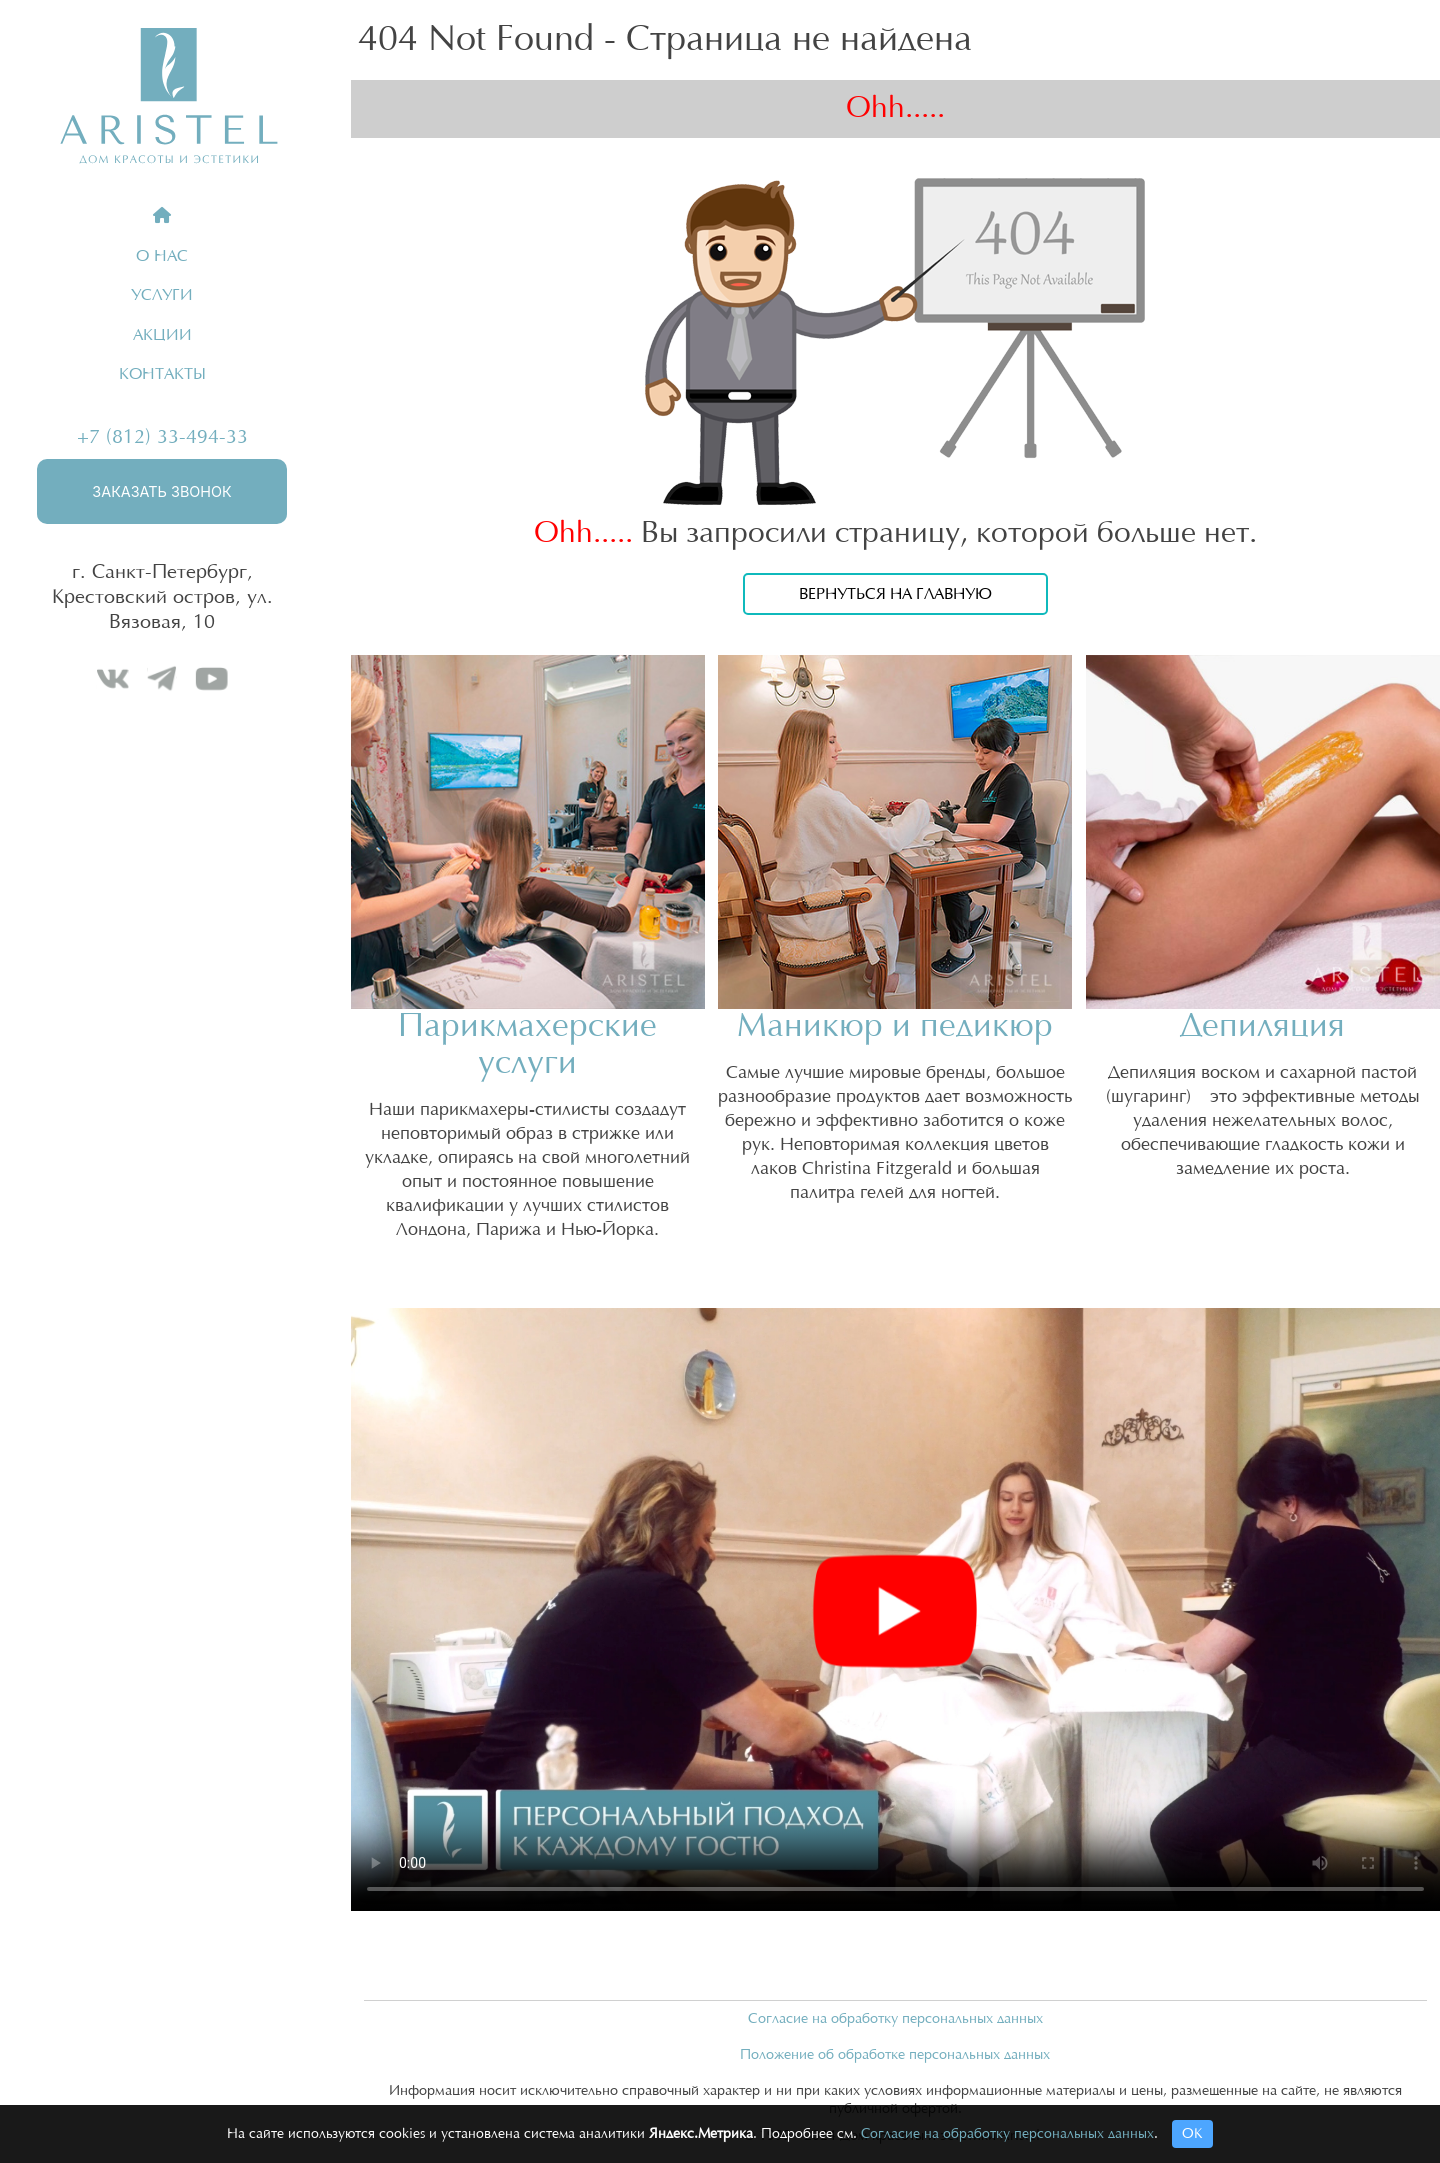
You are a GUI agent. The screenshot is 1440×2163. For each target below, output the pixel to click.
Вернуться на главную (895, 594)
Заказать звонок (161, 491)
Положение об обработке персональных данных (895, 2055)
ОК (1192, 2134)
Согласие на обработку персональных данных (895, 2019)
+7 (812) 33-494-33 (162, 437)
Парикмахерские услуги (527, 1045)
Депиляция (1262, 1026)
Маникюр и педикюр (895, 1026)
